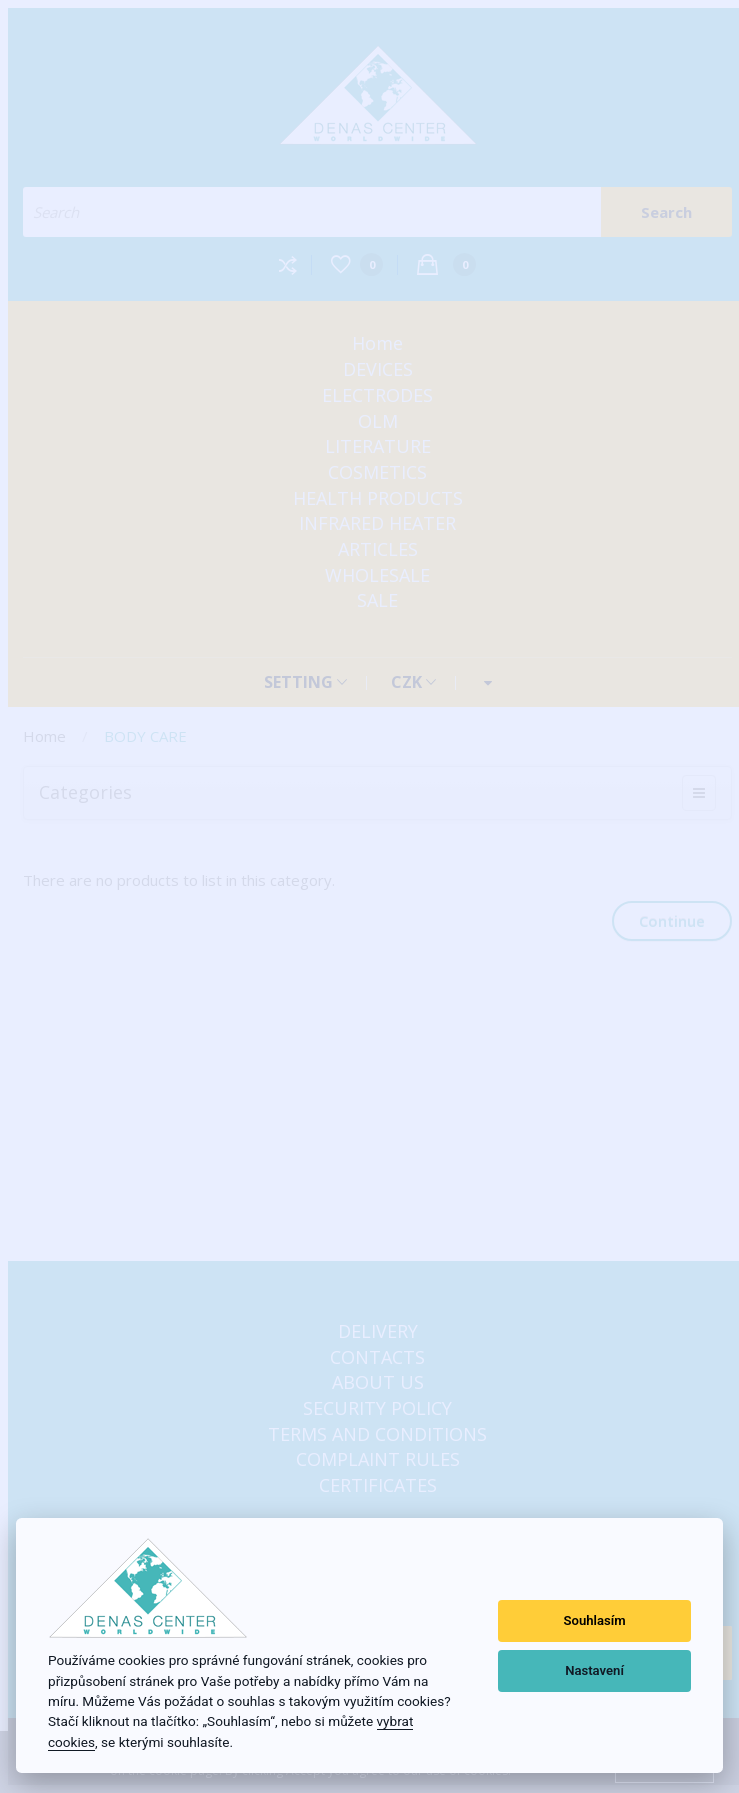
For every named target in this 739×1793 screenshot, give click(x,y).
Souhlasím (594, 1620)
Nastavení (594, 1670)
